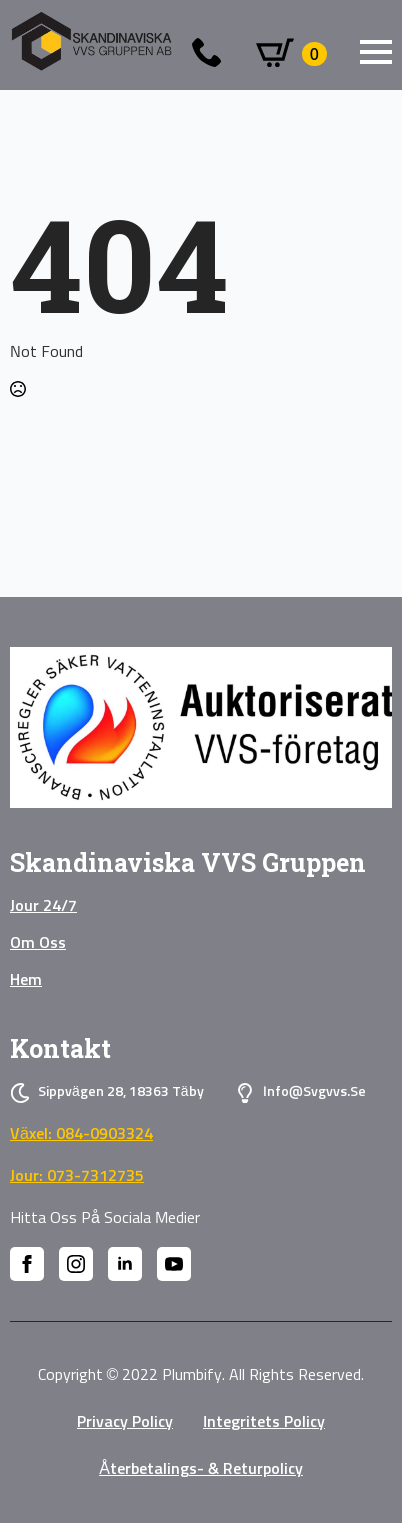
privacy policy (125, 1422)
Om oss (38, 943)
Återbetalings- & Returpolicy (201, 1469)
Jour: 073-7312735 (77, 1176)
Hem (26, 980)
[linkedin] (125, 1264)
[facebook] (27, 1264)
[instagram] (76, 1264)
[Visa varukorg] (291, 54)
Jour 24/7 (43, 906)
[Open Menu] (376, 52)
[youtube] (174, 1264)
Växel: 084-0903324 (81, 1134)
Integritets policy (264, 1422)
